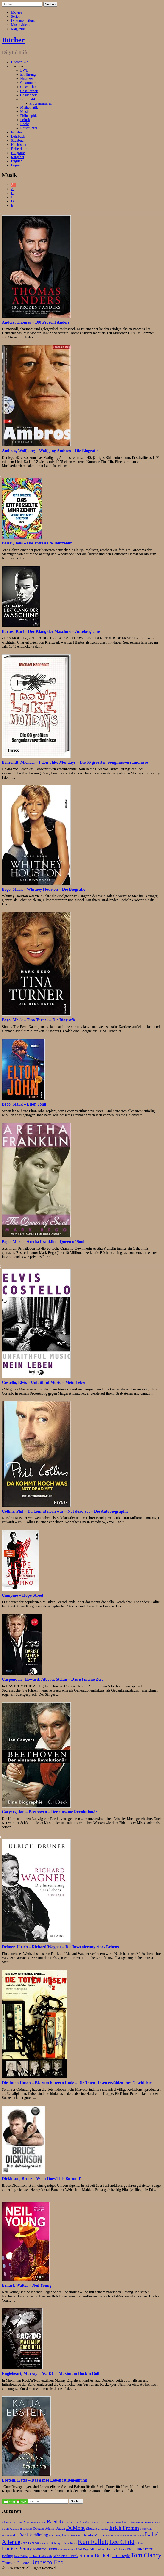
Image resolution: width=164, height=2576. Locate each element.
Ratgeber (17, 157)
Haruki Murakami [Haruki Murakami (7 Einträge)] (96, 2535)
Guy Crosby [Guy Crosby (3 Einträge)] (55, 2535)
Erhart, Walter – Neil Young (26, 2285)
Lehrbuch (18, 136)
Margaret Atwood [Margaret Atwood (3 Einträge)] (66, 2549)
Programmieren (40, 103)
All (13, 185)
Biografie (18, 153)
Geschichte (28, 87)
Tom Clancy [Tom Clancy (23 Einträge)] (146, 2555)
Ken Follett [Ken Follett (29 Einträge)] (93, 2541)
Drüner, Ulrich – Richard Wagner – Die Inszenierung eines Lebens (60, 1947)
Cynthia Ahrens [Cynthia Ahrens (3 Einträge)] (113, 2522)
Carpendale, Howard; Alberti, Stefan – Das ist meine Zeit (52, 1679)
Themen (17, 66)
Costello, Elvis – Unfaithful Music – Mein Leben (44, 1382)
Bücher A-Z (19, 62)
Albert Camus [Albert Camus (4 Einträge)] (10, 2522)
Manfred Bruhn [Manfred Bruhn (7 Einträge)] (45, 2549)
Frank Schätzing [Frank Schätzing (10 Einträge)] (33, 2534)
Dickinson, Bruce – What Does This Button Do (42, 2178)
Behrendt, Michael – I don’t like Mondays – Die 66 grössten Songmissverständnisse (75, 762)
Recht (24, 124)
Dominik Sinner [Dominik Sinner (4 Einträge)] (150, 2522)
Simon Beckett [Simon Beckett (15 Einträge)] (95, 2555)
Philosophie (29, 116)
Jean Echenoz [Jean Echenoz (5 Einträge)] (30, 2543)
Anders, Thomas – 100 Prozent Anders (35, 322)
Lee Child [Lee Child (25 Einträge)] (122, 2541)
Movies (16, 12)
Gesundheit (28, 95)
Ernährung (28, 74)
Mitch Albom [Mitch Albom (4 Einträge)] (98, 2549)
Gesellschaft (29, 91)
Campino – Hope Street (22, 1595)
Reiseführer (28, 128)
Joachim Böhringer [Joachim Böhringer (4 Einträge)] (51, 2543)
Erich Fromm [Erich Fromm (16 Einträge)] (124, 2528)
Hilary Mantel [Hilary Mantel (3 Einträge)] (137, 2535)
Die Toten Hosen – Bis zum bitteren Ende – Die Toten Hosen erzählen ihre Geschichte (77, 2083)
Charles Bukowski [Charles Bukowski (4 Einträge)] (78, 2522)
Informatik (28, 99)
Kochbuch (18, 144)
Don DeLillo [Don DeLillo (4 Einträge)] (24, 2528)
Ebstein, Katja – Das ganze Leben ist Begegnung (44, 2480)
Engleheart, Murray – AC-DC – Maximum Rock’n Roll (50, 2373)
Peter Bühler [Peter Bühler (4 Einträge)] (21, 2556)
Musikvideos (20, 25)
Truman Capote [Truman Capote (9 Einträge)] (15, 2562)
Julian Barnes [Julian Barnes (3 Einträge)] (70, 2543)
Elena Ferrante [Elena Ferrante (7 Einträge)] (97, 2528)
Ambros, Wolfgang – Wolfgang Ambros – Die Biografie (50, 450)
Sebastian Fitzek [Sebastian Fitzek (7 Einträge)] (65, 2556)
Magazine (18, 29)
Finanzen (27, 78)
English (16, 161)
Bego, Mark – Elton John (24, 1104)
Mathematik (29, 107)
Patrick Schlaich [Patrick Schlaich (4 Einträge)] (116, 2549)
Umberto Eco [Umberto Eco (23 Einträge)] (47, 2562)
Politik (25, 120)
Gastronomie (29, 83)
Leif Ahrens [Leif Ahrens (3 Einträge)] (141, 2543)
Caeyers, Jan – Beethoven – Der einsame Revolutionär (49, 1812)
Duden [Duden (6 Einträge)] (60, 2528)
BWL (24, 70)
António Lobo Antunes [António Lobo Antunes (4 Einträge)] (32, 2522)
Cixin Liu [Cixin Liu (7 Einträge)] (97, 2522)
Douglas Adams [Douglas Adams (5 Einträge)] (43, 2528)
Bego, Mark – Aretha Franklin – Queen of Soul (43, 1241)
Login (15, 165)
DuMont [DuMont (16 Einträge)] (75, 2528)
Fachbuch (18, 132)
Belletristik (19, 149)
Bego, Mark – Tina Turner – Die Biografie (39, 1020)
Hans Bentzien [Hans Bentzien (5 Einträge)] (71, 2535)
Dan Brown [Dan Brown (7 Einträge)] (131, 2522)
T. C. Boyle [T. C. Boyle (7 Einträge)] (121, 2556)
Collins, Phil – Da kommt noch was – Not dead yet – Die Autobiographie (65, 1511)
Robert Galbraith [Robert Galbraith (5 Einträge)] (40, 2556)
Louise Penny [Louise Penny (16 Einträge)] (17, 2548)
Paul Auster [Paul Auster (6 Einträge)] (135, 2549)
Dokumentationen (24, 20)
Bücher (13, 40)
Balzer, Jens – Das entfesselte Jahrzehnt (37, 543)
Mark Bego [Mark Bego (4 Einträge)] (82, 2549)
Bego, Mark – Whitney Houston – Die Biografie (43, 889)
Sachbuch (18, 140)
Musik (25, 111)
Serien (15, 16)
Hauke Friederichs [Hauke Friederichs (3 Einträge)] (120, 2535)
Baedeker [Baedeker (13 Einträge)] (56, 2522)
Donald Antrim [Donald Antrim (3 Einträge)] (9, 2529)
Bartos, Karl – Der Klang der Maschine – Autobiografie (51, 631)
